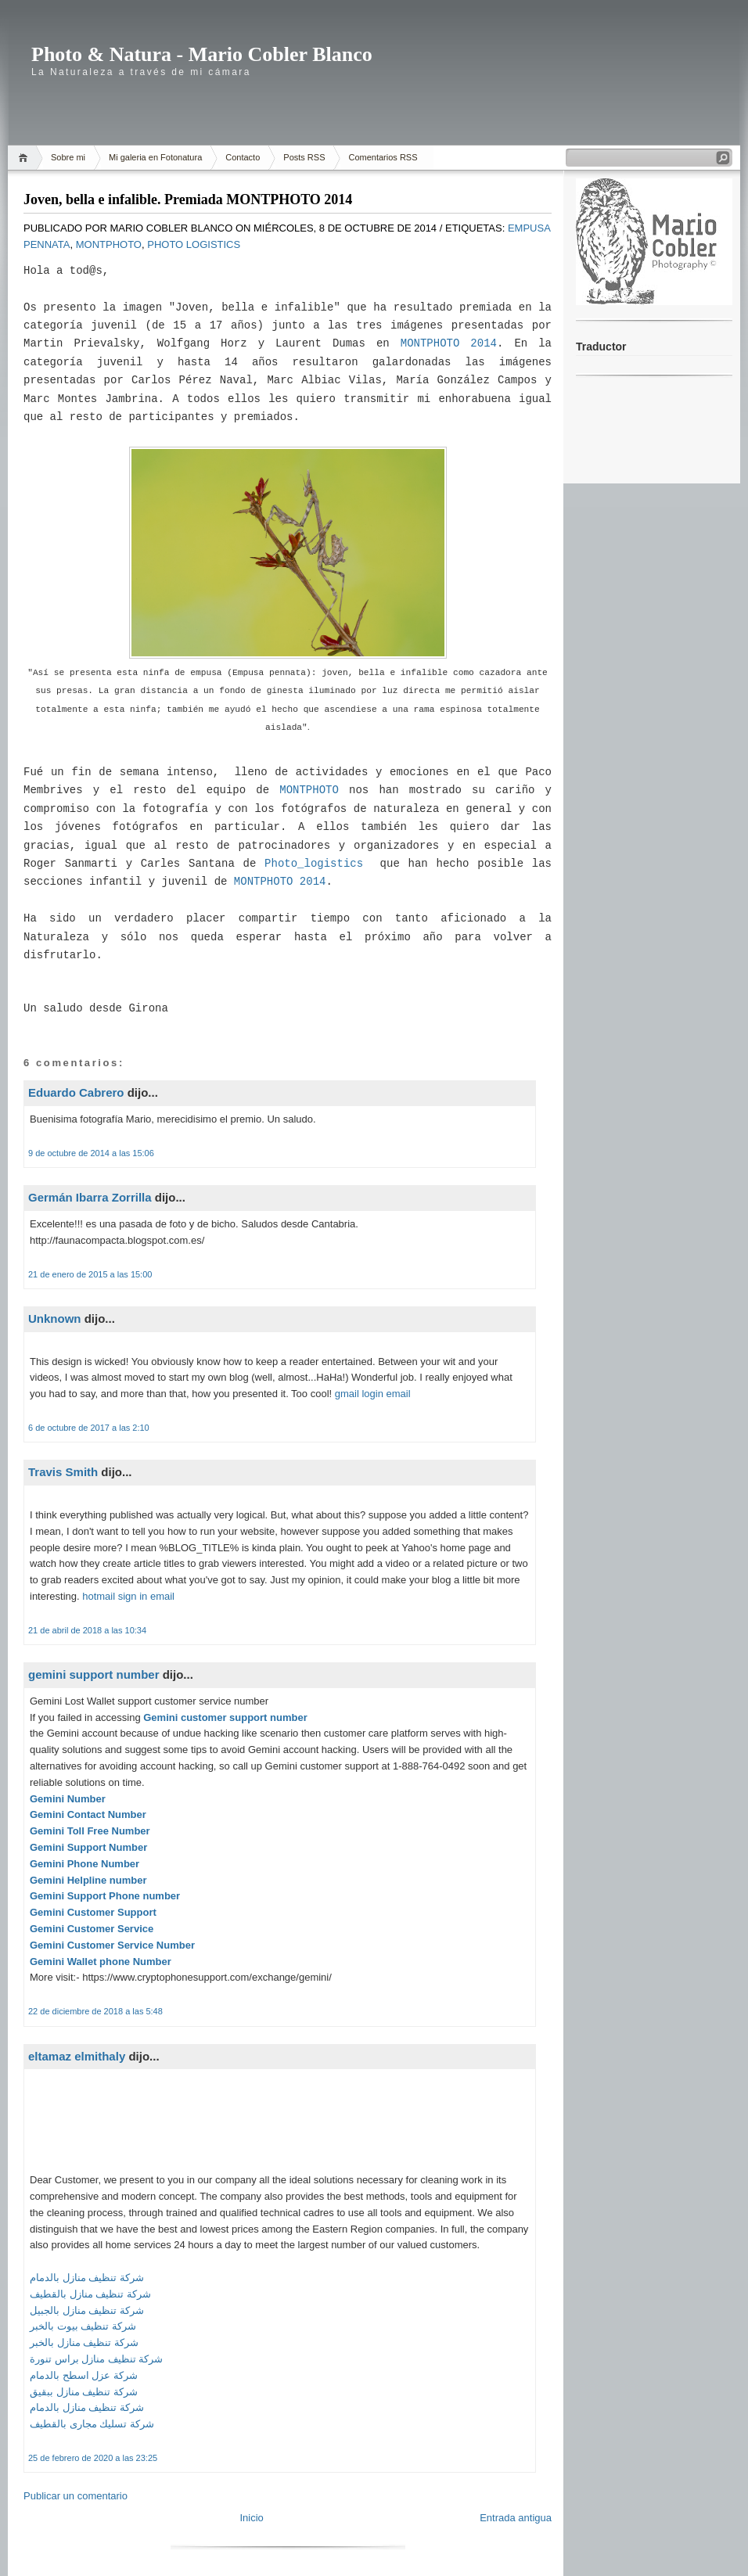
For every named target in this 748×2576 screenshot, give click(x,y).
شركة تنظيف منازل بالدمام (87, 2277)
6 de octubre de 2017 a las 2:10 (88, 1427)
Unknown (54, 1318)
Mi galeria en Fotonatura (155, 157)
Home (25, 158)
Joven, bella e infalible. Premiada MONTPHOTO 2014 (187, 199)
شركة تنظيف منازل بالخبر (84, 2342)
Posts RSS (304, 157)
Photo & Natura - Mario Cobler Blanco (201, 54)
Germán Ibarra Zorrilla (90, 1197)
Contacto (242, 157)
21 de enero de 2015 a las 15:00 (90, 1274)
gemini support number (94, 1674)
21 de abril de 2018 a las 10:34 (87, 1630)
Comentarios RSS (382, 157)
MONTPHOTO (309, 790)
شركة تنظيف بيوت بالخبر (83, 2326)
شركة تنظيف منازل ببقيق (84, 2392)
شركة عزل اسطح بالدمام (84, 2375)
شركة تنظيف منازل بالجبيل (87, 2310)
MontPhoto (109, 244)
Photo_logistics (313, 863)
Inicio (251, 2518)
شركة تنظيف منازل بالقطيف (90, 2294)
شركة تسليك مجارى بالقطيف (92, 2424)
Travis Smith (63, 1471)
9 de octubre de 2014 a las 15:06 (91, 1153)
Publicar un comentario (75, 2496)
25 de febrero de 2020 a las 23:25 (92, 2458)
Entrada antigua (516, 2518)
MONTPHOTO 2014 (449, 343)
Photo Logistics (193, 244)
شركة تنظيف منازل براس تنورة (96, 2359)
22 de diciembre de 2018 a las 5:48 (95, 2011)
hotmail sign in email (128, 1596)
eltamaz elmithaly (76, 2056)
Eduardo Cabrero (76, 1092)
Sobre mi (68, 157)
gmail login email (373, 1393)
